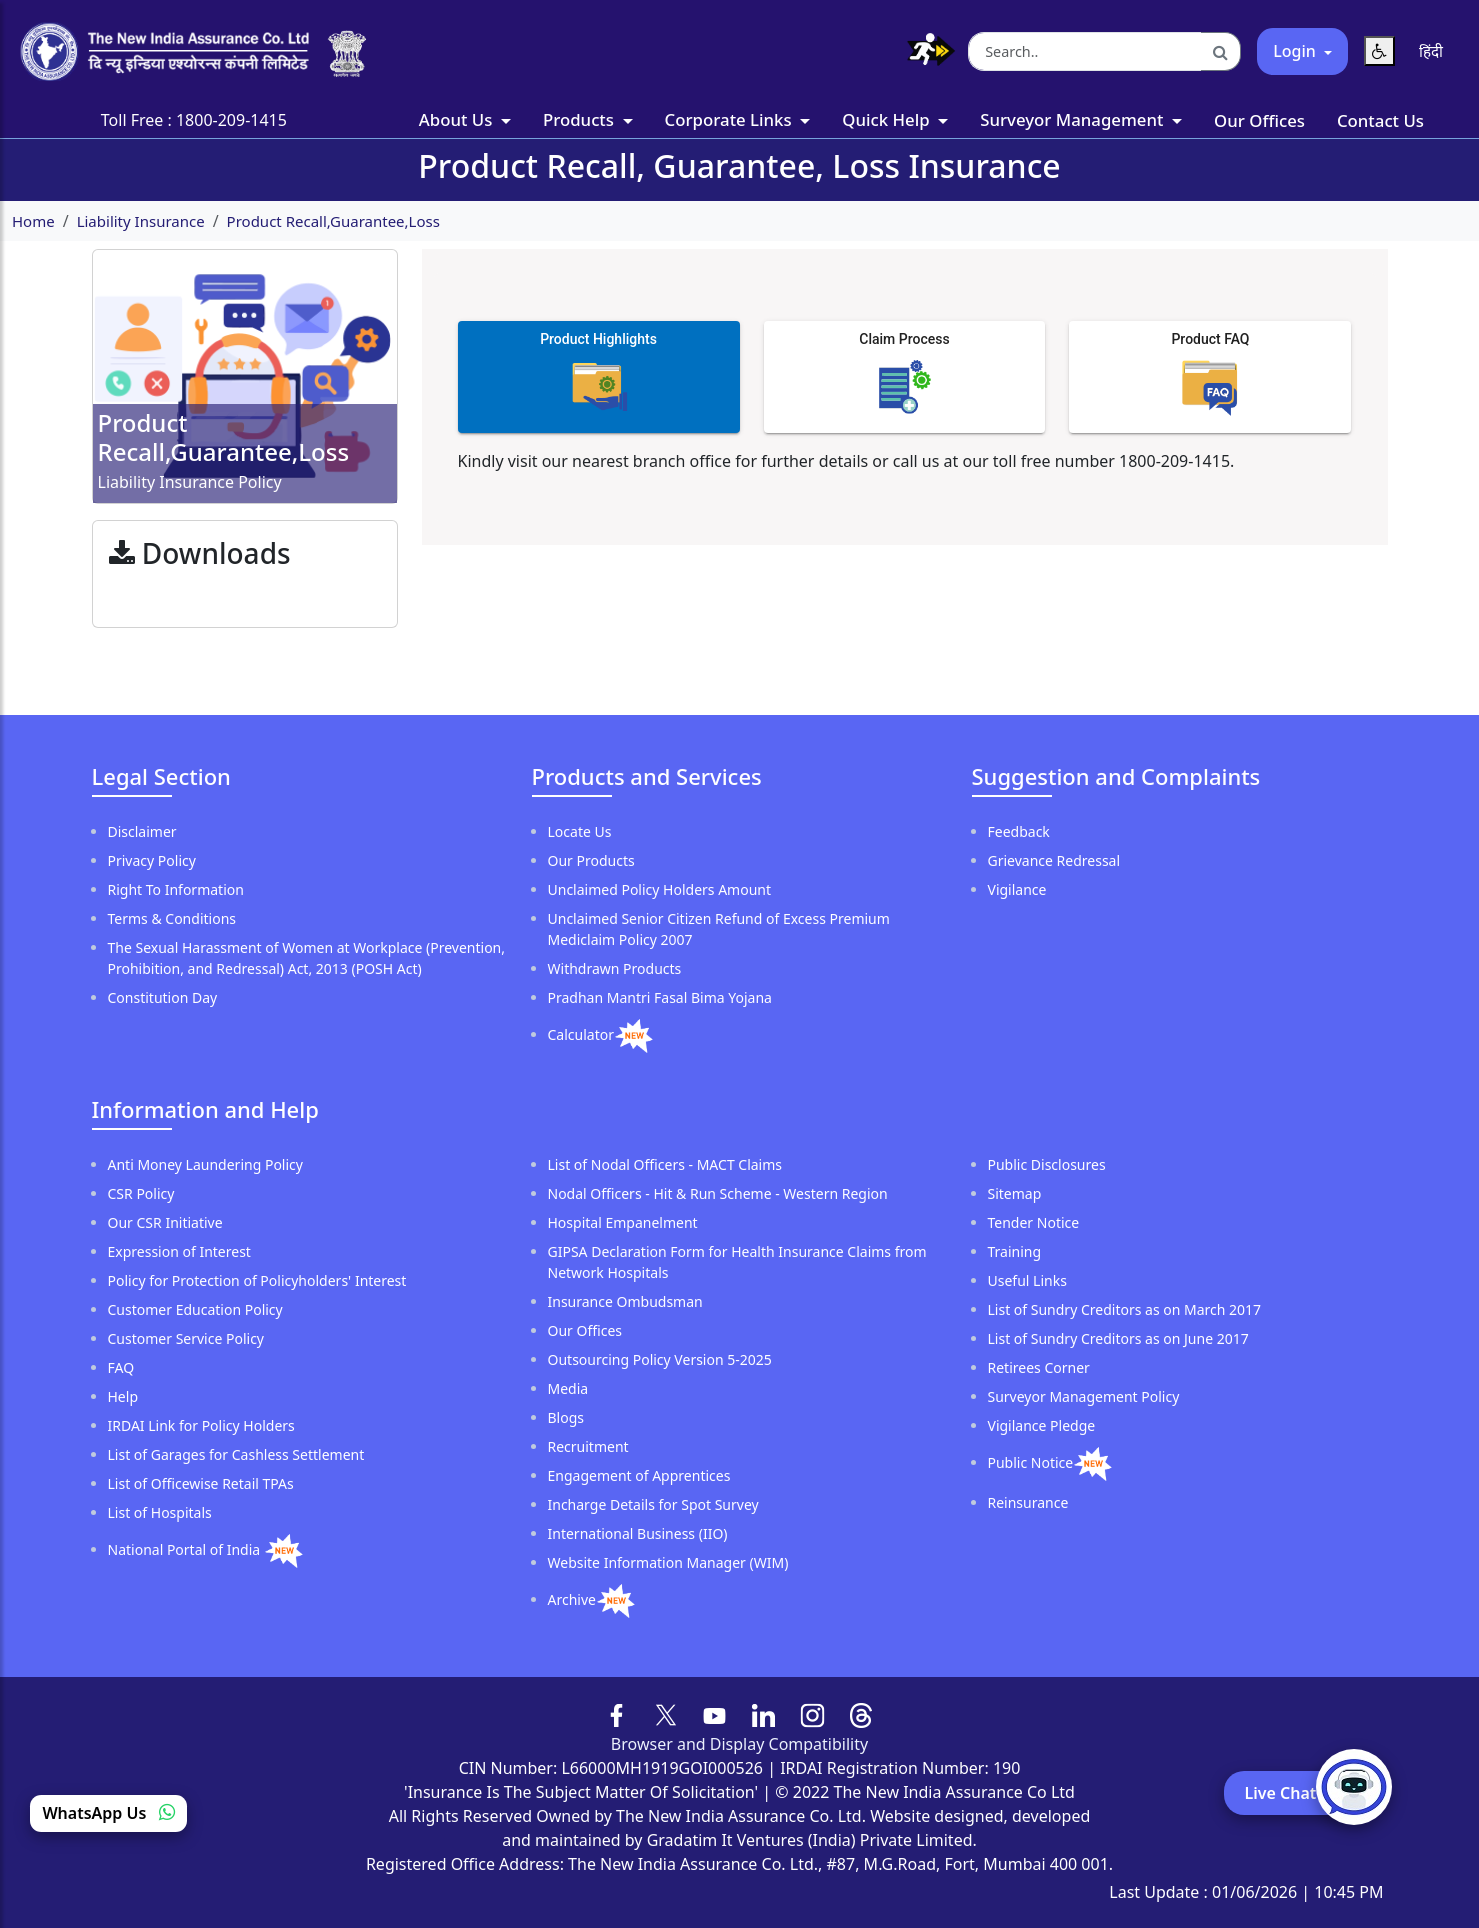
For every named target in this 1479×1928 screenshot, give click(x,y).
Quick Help (888, 119)
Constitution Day (163, 997)
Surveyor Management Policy (1084, 1396)
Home (33, 221)
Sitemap (1015, 1193)
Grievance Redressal (1054, 860)
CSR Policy (141, 1193)
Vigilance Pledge (1042, 1425)
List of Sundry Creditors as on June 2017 (1118, 1338)
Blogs (566, 1417)
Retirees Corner (1039, 1367)
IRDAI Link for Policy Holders (201, 1425)
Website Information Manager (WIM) (668, 1562)
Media (568, 1388)
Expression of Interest (179, 1251)
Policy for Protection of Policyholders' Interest (257, 1280)
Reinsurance (1028, 1502)
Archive (572, 1599)
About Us (458, 119)
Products (580, 119)
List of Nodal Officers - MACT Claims (665, 1164)
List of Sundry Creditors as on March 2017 (1125, 1309)
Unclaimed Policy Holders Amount (660, 889)
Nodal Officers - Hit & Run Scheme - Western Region (718, 1193)
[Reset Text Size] (1379, 51)
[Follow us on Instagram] (812, 1713)
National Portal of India (186, 1549)
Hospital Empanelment (623, 1222)
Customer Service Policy (186, 1338)
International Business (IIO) (638, 1533)
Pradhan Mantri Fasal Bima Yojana (660, 997)
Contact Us (1380, 120)
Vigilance (1017, 889)
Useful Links (1027, 1280)
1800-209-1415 (231, 120)
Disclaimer (142, 831)
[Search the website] (1085, 52)
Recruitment (588, 1446)
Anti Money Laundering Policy (205, 1164)
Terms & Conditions (172, 918)
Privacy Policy (152, 860)
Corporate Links (730, 119)
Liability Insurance (141, 221)
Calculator (581, 1034)
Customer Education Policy (195, 1309)
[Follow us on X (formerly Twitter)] (666, 1713)
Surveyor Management (1074, 119)
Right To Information (176, 889)
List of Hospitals (160, 1512)
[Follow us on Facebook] (617, 1713)
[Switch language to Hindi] (1431, 51)
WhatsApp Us (108, 1813)
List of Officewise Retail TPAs (201, 1483)
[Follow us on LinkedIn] (763, 1713)
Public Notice (1031, 1462)
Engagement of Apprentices (639, 1475)
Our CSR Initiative (165, 1222)
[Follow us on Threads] (861, 1713)
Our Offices (1259, 120)
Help (123, 1396)
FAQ (121, 1367)
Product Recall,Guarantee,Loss (333, 221)
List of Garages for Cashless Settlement (236, 1454)
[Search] (1221, 52)
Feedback (1019, 831)
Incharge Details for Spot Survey (653, 1504)
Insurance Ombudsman (625, 1301)
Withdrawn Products (615, 968)
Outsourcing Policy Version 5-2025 (660, 1359)
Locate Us (580, 831)
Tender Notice (1034, 1222)
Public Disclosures (1047, 1164)
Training (1015, 1251)
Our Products (591, 860)
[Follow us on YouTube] (714, 1713)
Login (1296, 51)
